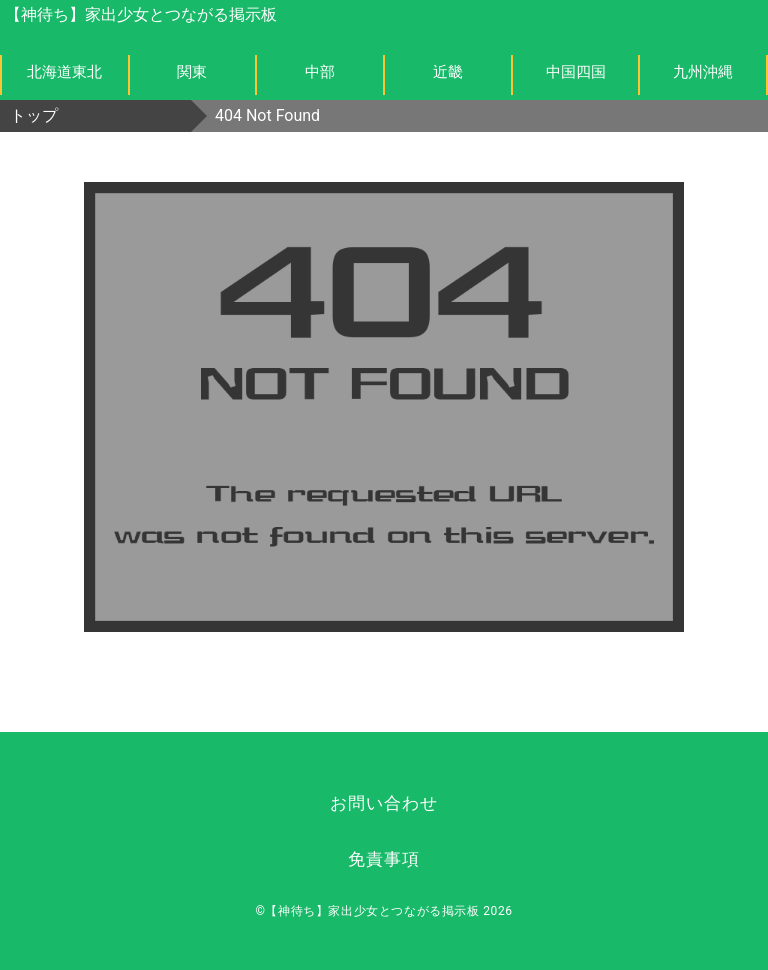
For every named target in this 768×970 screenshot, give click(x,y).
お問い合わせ (383, 803)
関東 (192, 72)
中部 (320, 72)
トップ (34, 115)
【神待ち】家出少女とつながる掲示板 (141, 14)
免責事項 (383, 859)
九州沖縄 (703, 72)
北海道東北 (64, 72)
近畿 (448, 72)
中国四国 (576, 72)
